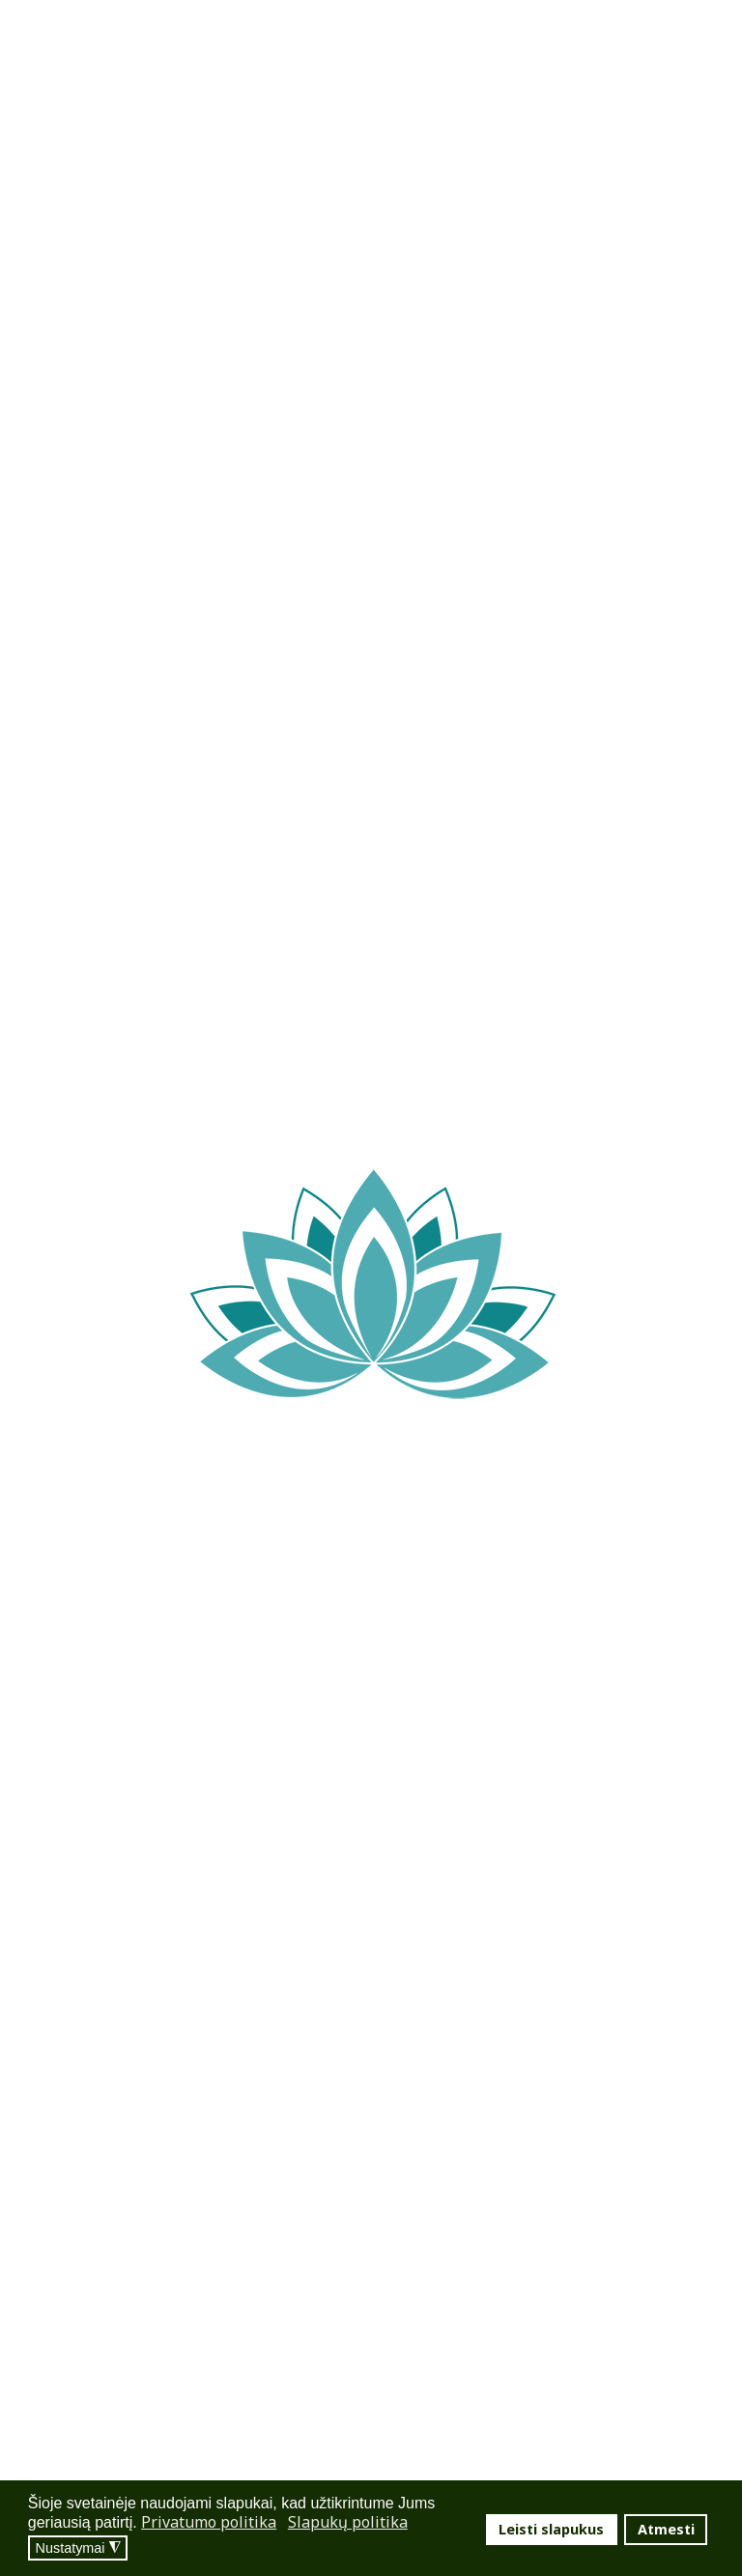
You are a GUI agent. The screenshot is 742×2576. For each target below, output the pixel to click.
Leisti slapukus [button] (551, 2529)
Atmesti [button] (666, 2529)
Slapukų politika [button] (348, 2522)
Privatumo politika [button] (208, 2522)
